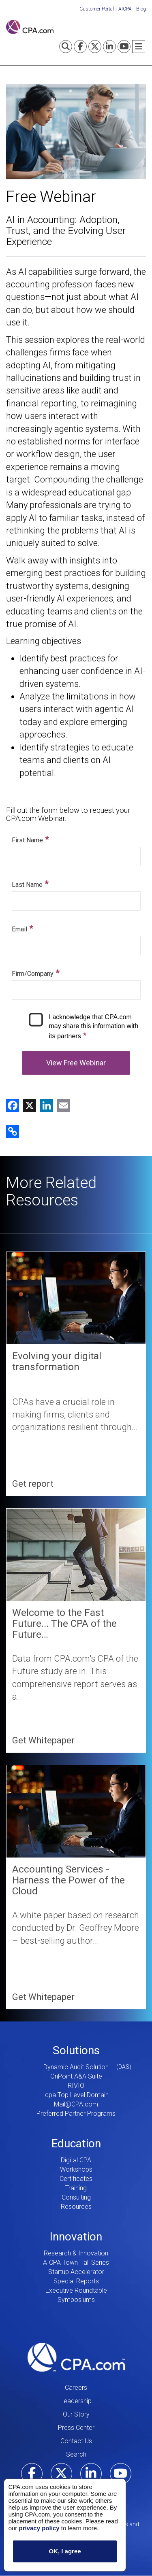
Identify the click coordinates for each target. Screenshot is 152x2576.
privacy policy (39, 2528)
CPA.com (76, 2357)
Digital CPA (76, 2160)
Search (76, 2454)
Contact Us (76, 2441)
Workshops (76, 2169)
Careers (76, 2387)
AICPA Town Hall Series (76, 2262)
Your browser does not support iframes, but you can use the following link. (76, 955)
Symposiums (76, 2300)
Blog (141, 9)
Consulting (76, 2197)
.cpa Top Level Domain (76, 2095)
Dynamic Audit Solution (76, 2067)
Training (76, 2188)
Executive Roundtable (76, 2290)
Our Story (76, 2414)
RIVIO (76, 2085)
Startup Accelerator (76, 2272)
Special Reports (76, 2281)
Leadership (76, 2401)
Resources (76, 2206)
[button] (12, 1131)
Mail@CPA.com (76, 2104)
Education (76, 2143)
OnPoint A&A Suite (76, 2076)
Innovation (76, 2236)
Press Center (76, 2427)
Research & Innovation (76, 2253)
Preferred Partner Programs (76, 2113)
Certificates (76, 2179)
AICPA (125, 9)
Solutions (76, 2050)
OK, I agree (65, 2551)
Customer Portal (96, 9)
